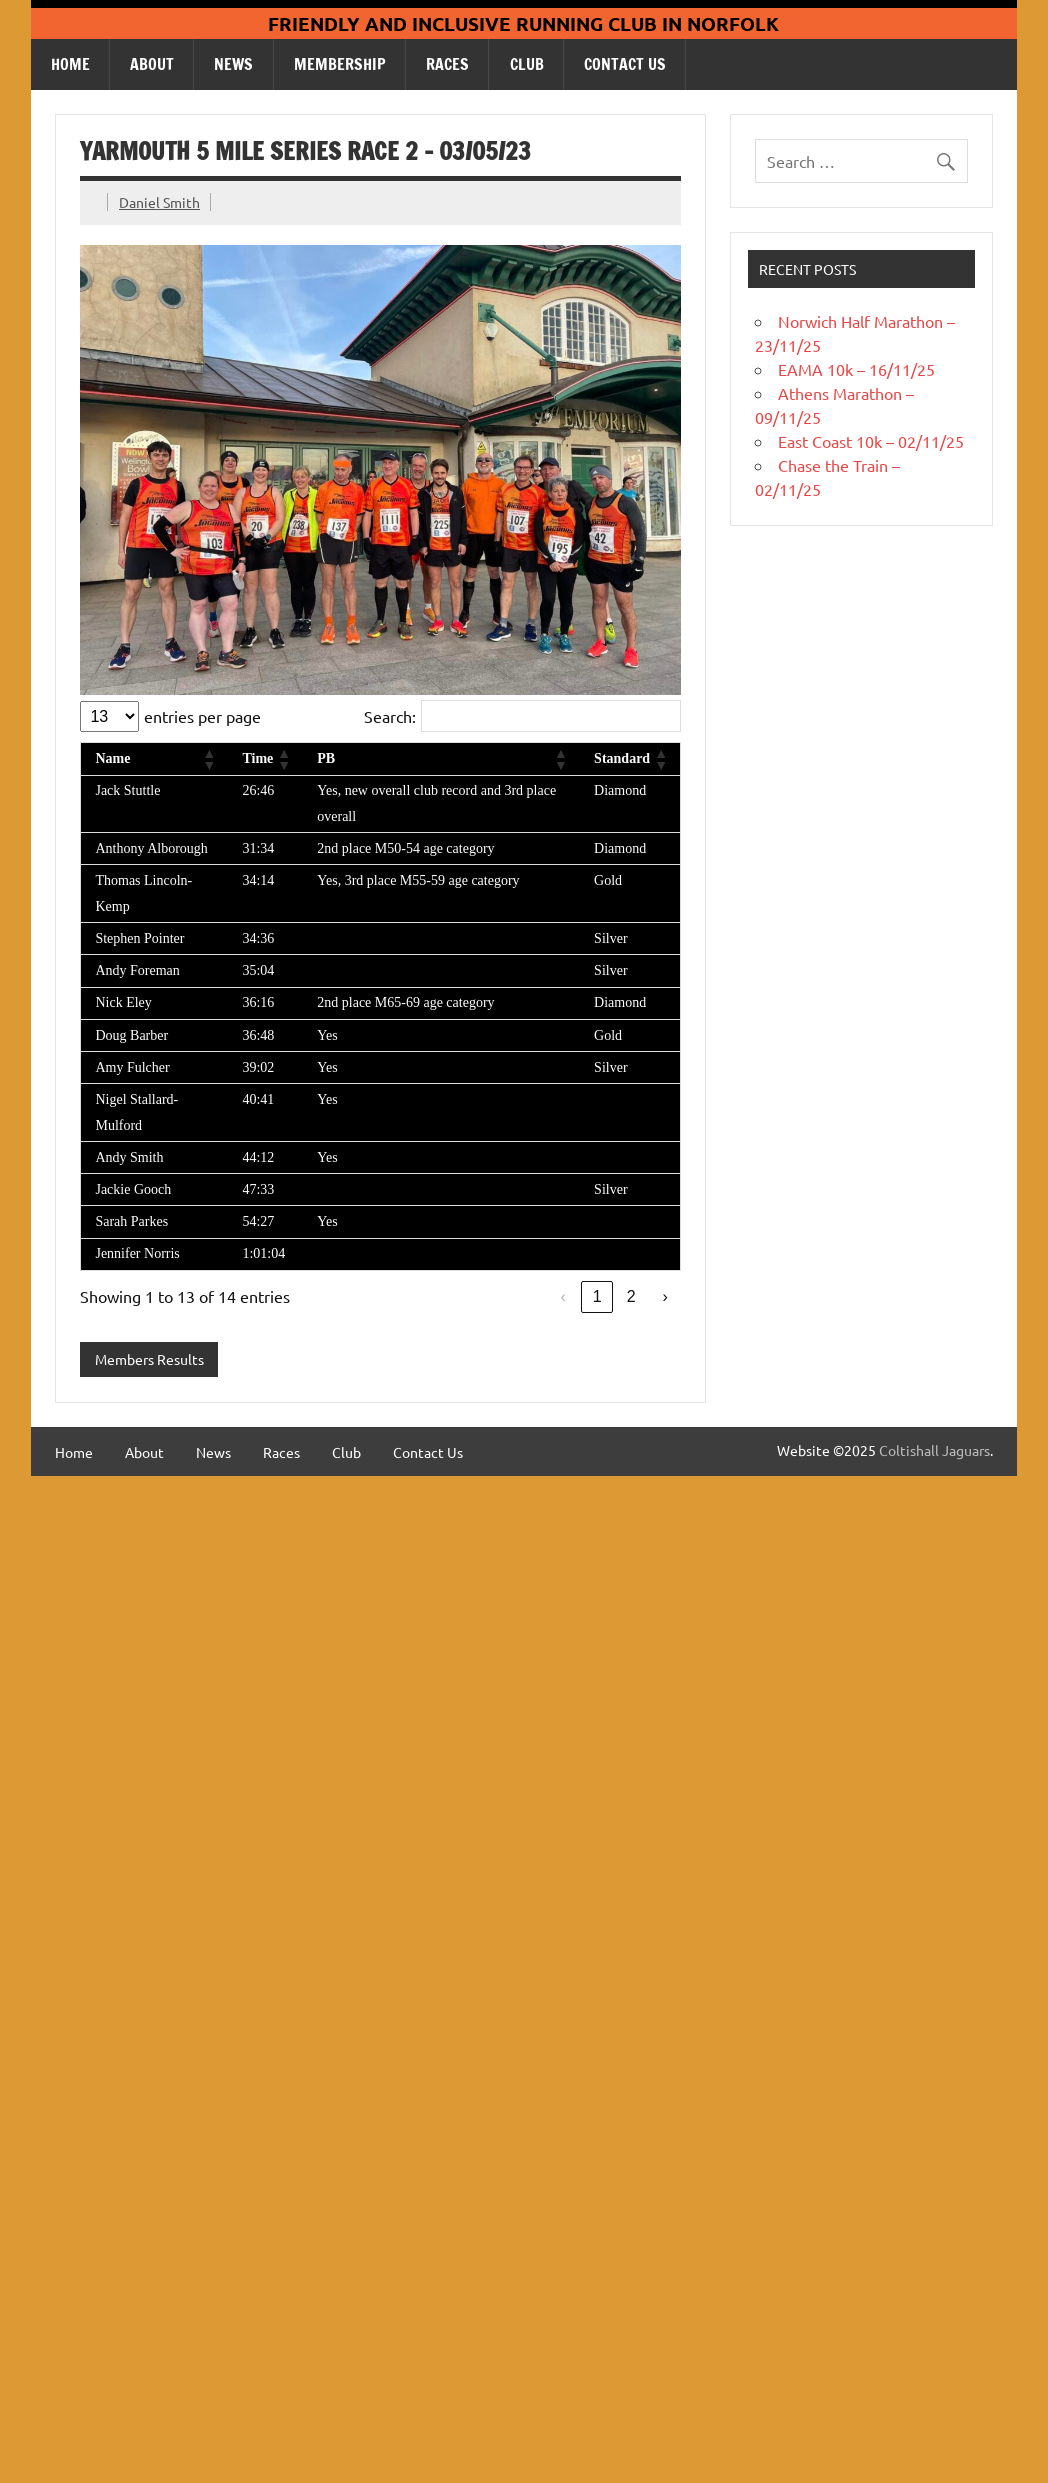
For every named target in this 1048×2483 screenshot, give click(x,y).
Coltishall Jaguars (934, 1450)
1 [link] (597, 1296)
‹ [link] (562, 1296)
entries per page (202, 716)
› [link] (664, 1296)
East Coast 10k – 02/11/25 (871, 441)
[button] (208, 759)
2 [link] (631, 1296)
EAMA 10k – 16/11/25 (856, 369)
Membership (340, 64)
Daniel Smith (159, 202)
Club (527, 64)
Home (70, 64)
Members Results (149, 1359)
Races (447, 64)
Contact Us (625, 64)
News (233, 64)
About (152, 64)
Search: (390, 716)
